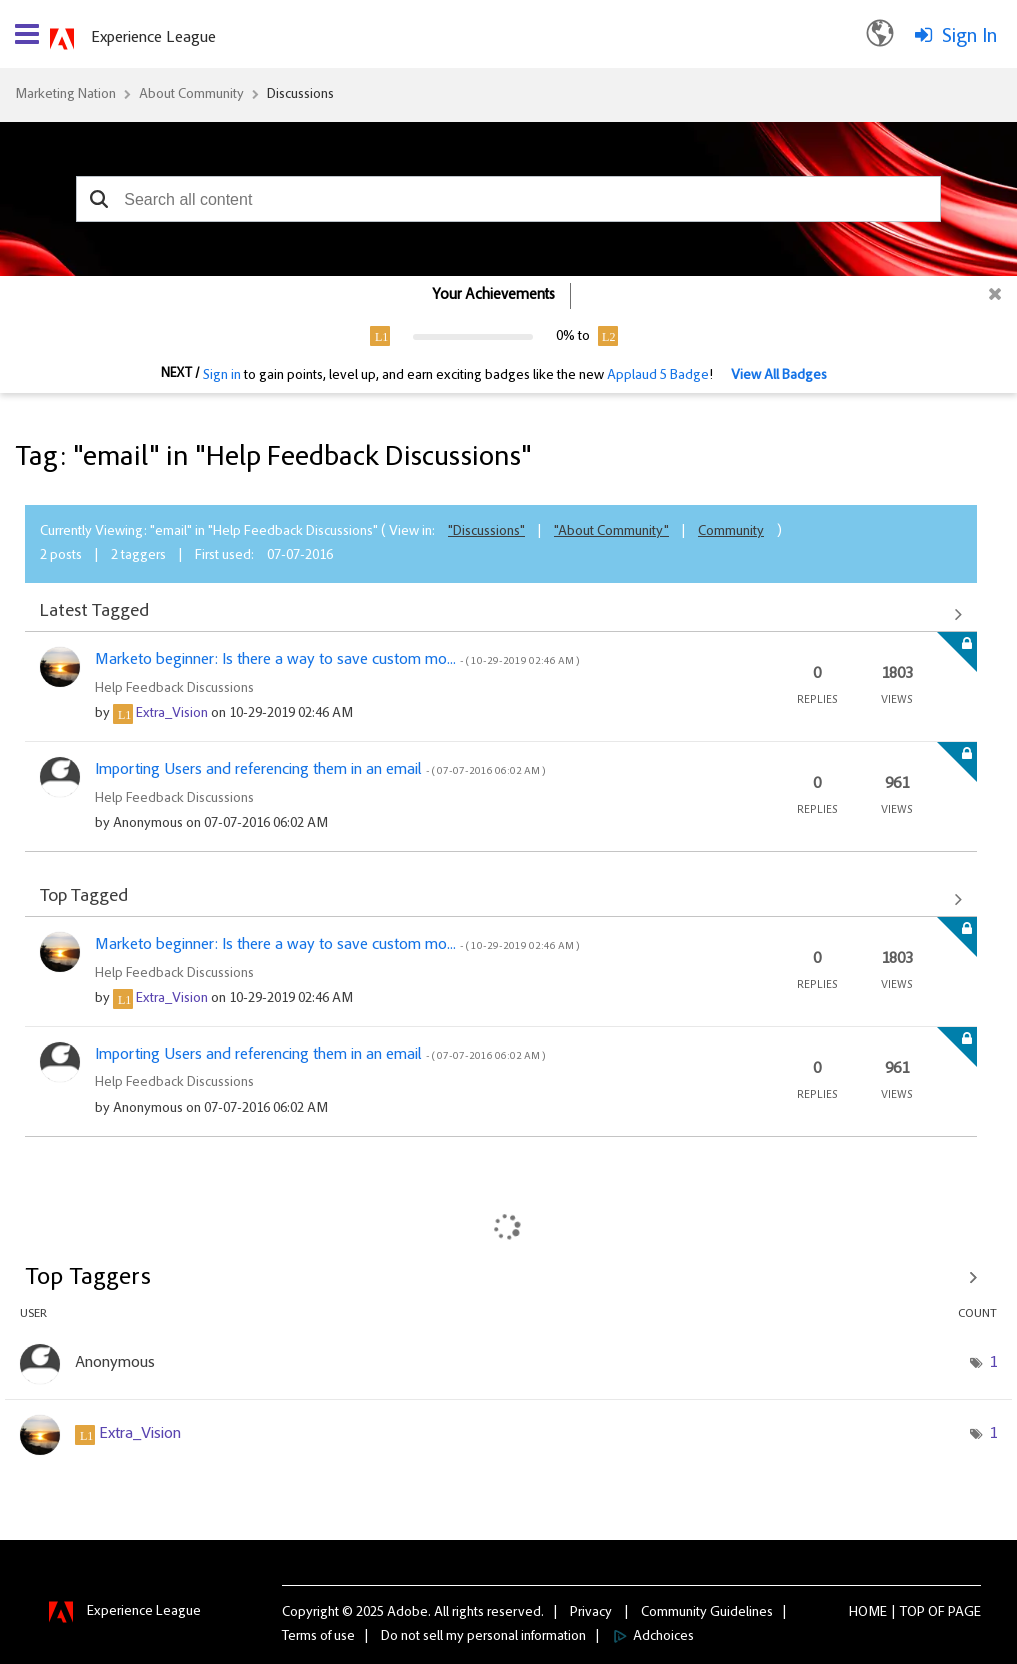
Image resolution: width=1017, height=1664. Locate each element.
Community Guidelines (707, 1613)
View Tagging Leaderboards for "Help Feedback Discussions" (508, 1278)
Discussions (300, 95)
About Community (191, 95)
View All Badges (779, 376)
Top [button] (912, 1613)
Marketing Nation (65, 95)
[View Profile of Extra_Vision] (172, 714)
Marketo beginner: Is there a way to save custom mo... (337, 660)
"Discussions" (486, 532)
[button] (98, 199)
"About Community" (611, 532)
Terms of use (318, 1637)
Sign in (222, 376)
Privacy (591, 1613)
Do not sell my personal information (483, 1637)
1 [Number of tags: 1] (993, 1363)
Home (868, 1613)
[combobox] (508, 199)
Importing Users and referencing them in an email (320, 770)
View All (501, 614)
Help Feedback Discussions (174, 689)
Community (731, 532)
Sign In (969, 37)
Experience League (153, 38)
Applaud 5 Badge (658, 376)
